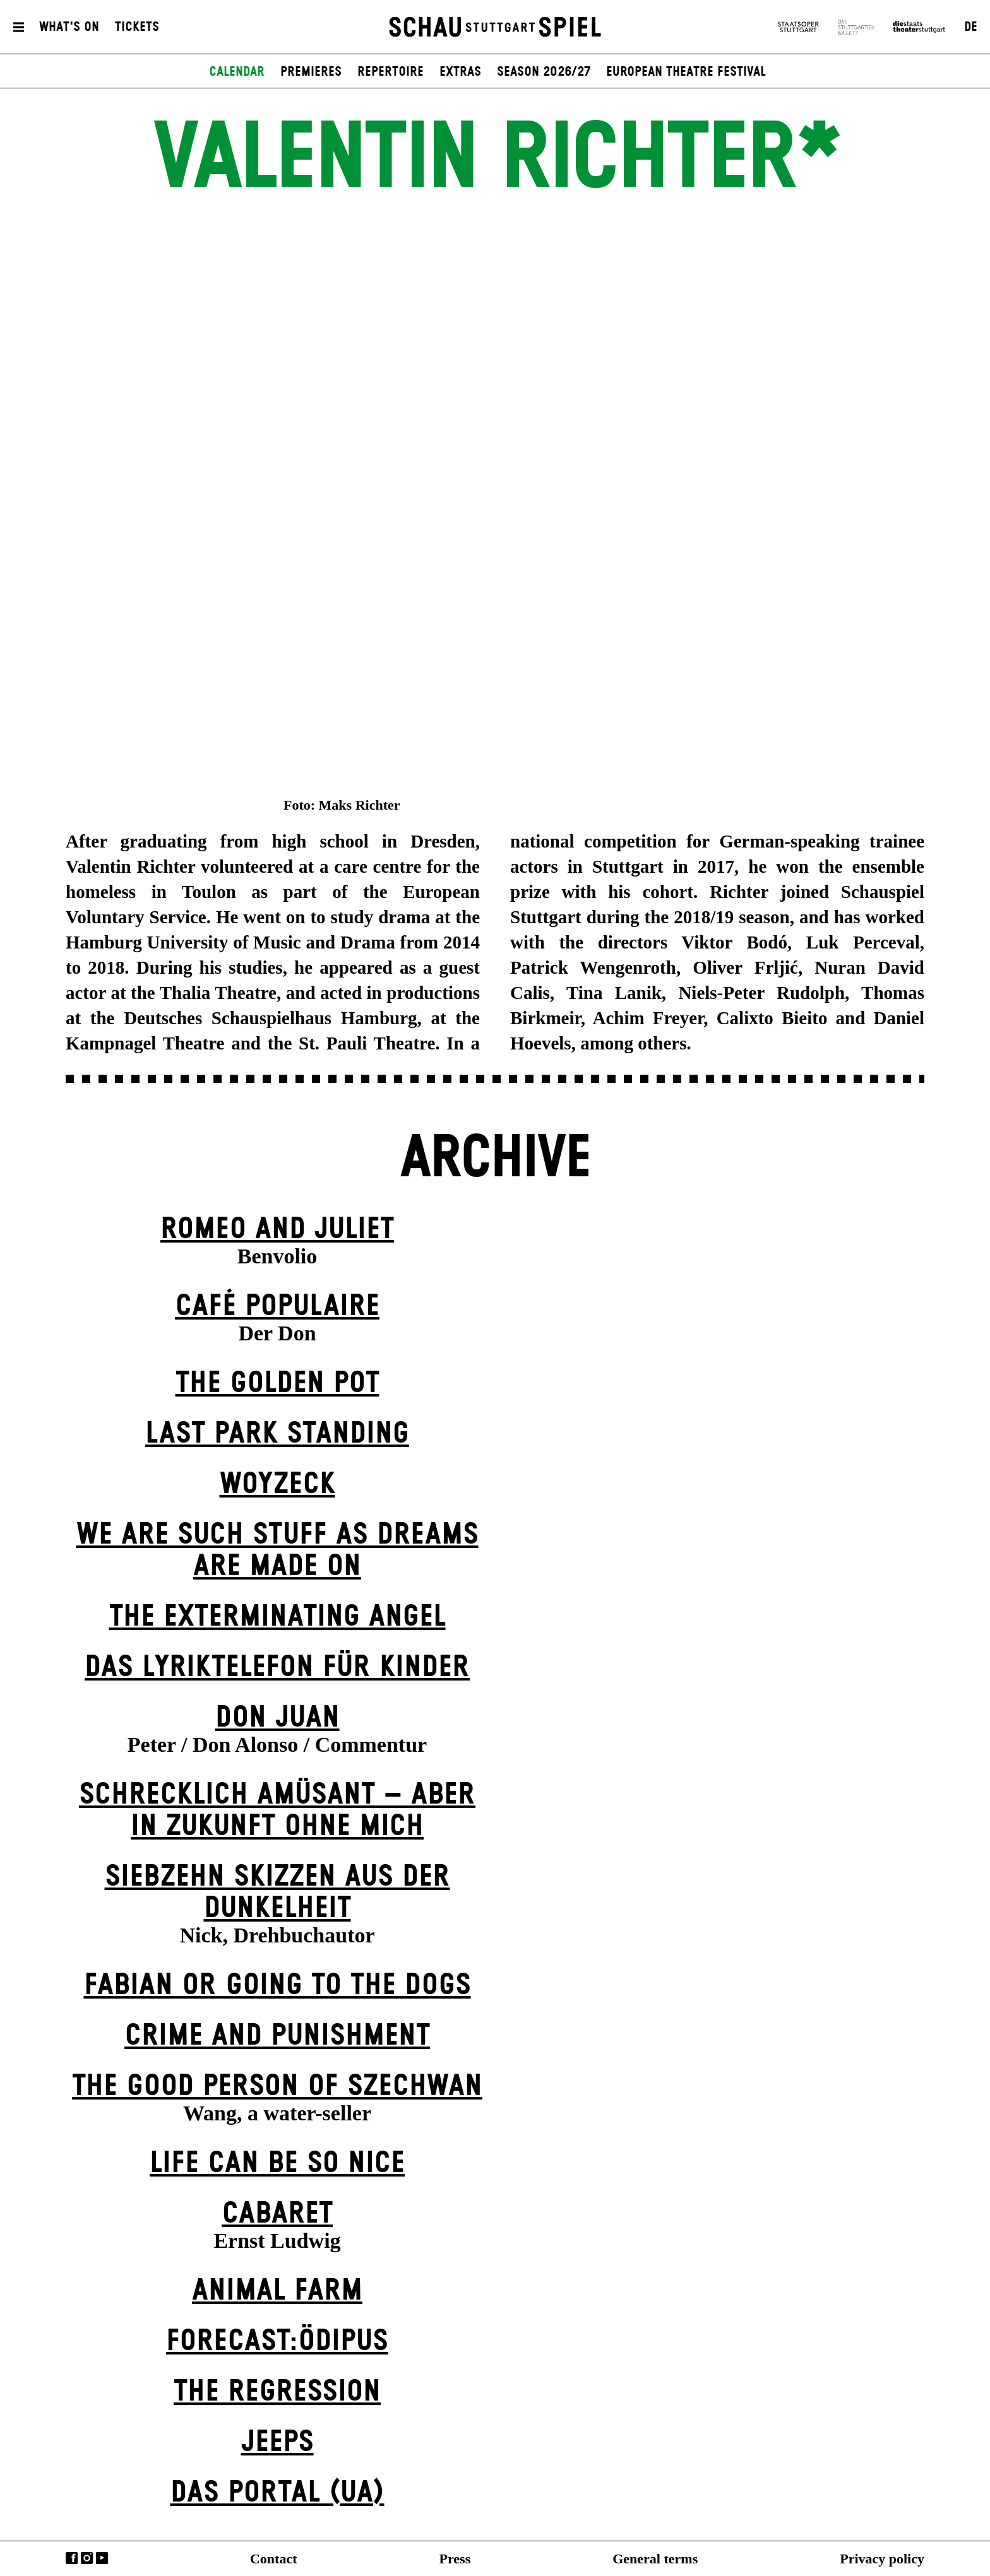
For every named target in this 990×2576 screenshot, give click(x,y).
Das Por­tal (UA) (277, 2493)
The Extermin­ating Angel (277, 1617)
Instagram (87, 2558)
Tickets (137, 27)
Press (455, 2559)
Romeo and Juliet (277, 1229)
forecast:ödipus (277, 2341)
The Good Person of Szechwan (277, 2086)
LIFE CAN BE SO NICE (277, 2163)
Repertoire (390, 72)
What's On (69, 27)
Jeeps (277, 2442)
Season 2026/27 (543, 72)
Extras (460, 72)
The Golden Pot (277, 1383)
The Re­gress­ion (277, 2392)
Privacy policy (882, 2559)
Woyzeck (277, 1484)
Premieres (311, 72)
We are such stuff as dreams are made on (277, 1551)
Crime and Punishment (277, 2036)
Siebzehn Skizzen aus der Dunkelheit (277, 1893)
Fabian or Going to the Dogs (277, 1985)
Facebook (72, 2558)
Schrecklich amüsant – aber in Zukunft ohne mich (277, 1811)
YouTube (102, 2558)
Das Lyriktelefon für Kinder (277, 1667)
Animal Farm (277, 2291)
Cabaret (277, 2214)
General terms (655, 2559)
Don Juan (277, 1718)
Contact (273, 2559)
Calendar (237, 72)
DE (970, 27)
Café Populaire (277, 1306)
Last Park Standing (277, 1434)
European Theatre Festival (686, 72)
